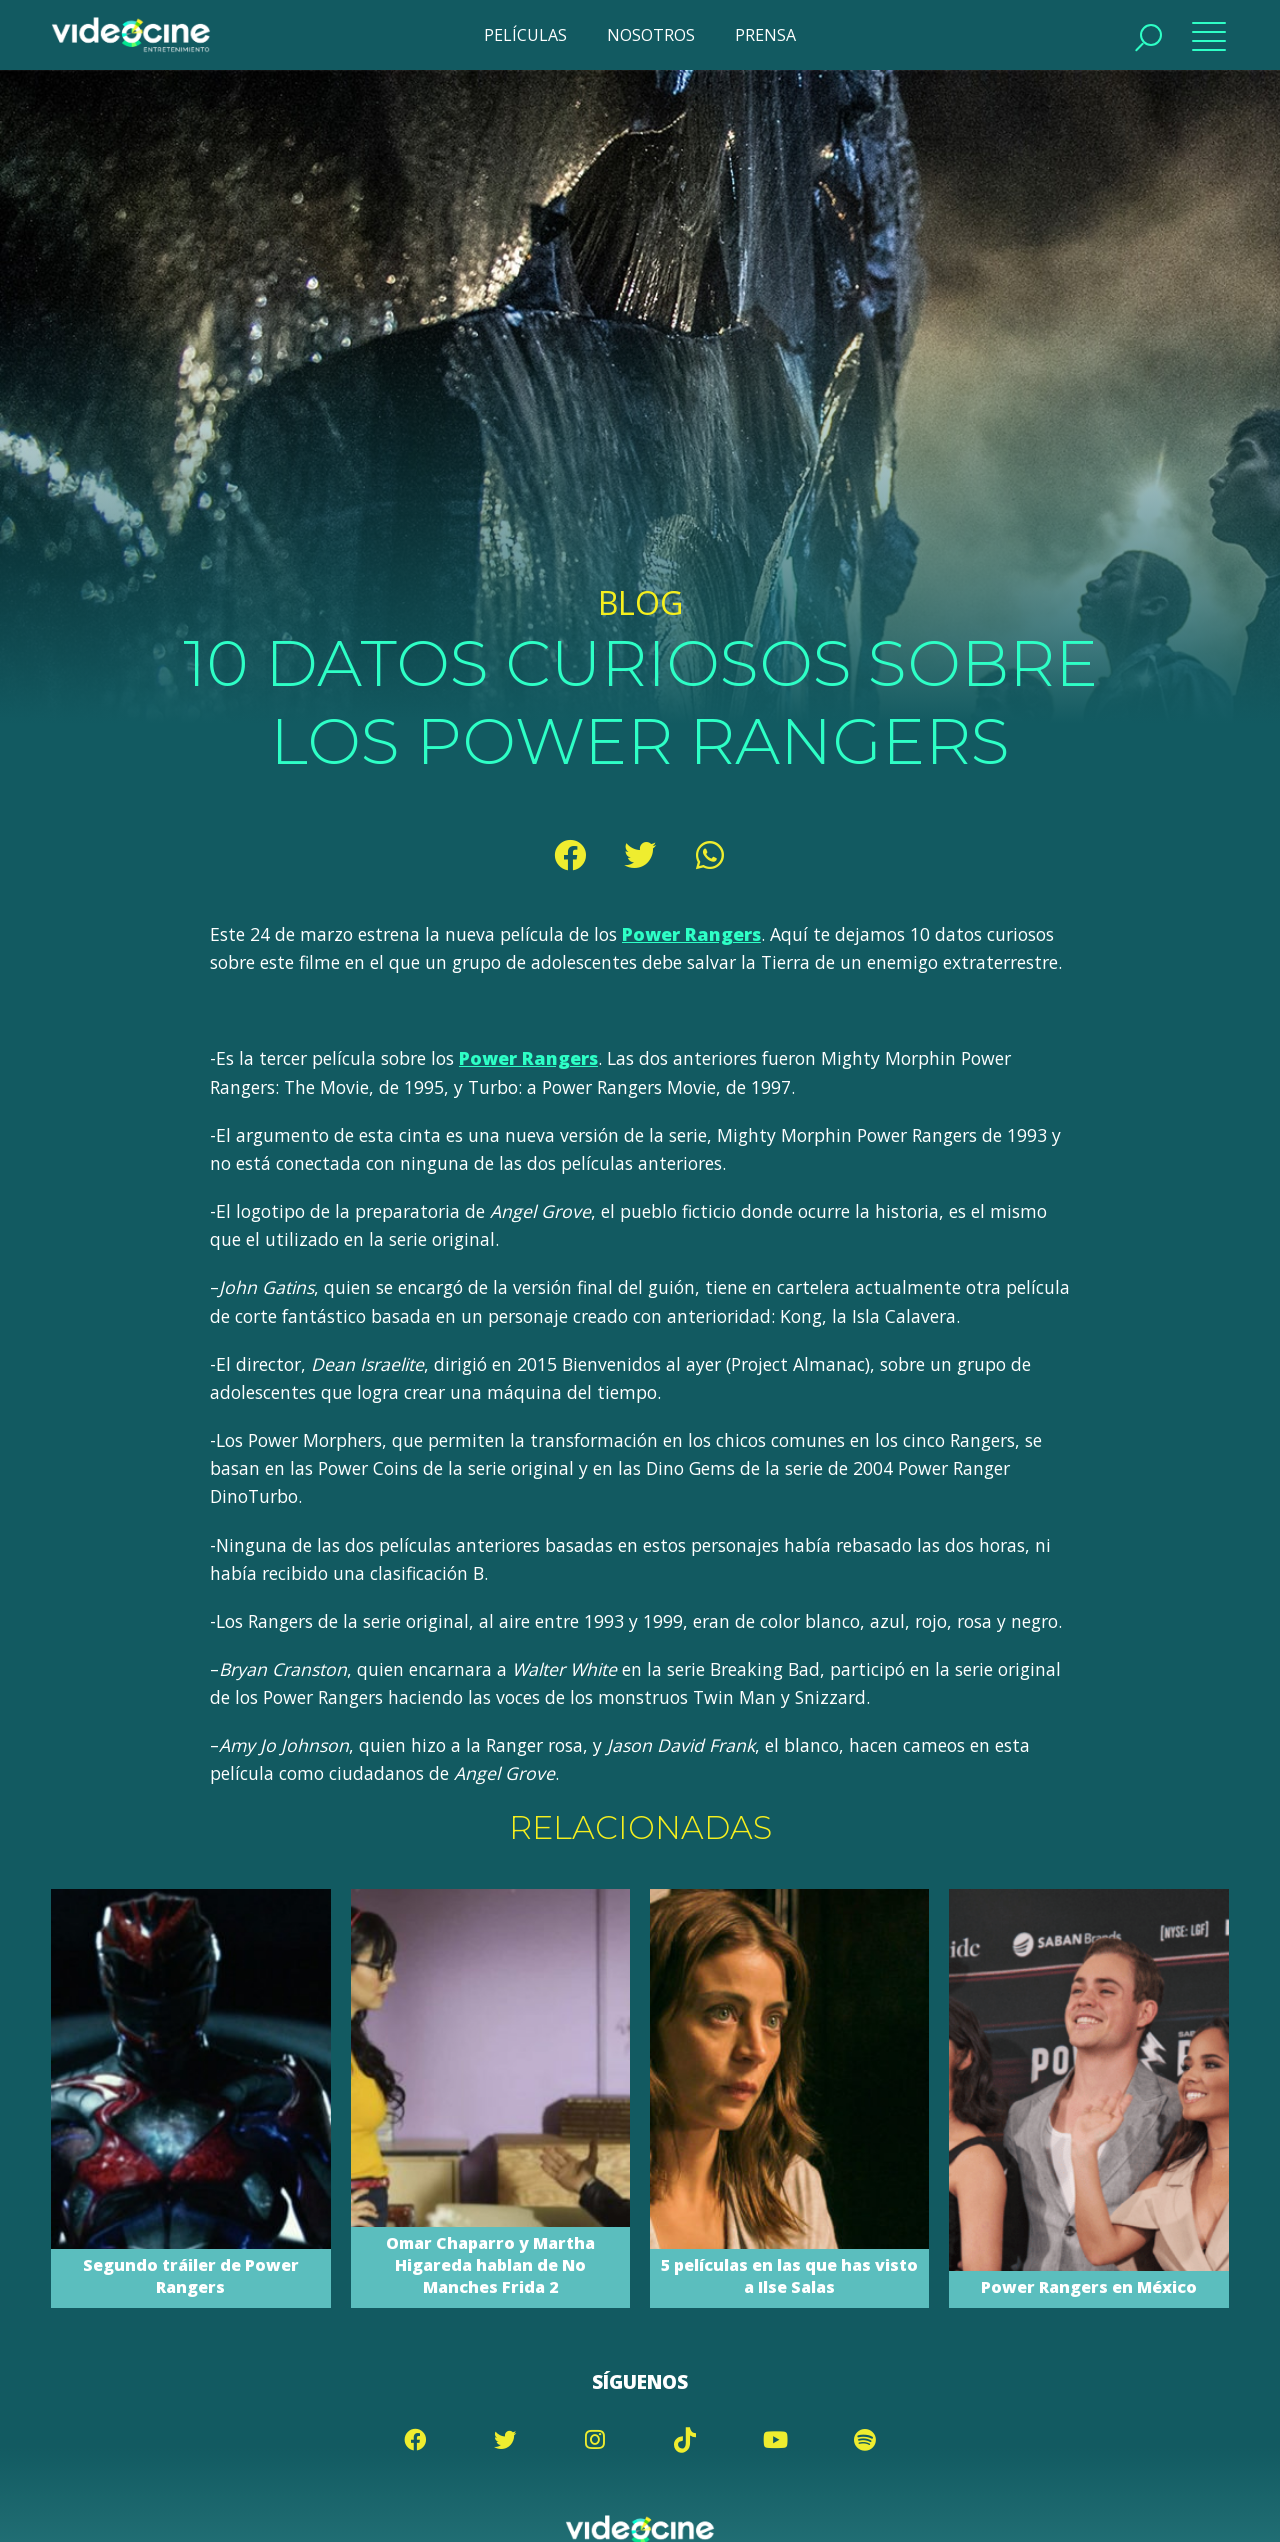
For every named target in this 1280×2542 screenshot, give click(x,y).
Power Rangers (691, 934)
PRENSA (765, 35)
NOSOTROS (651, 35)
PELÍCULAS (525, 35)
